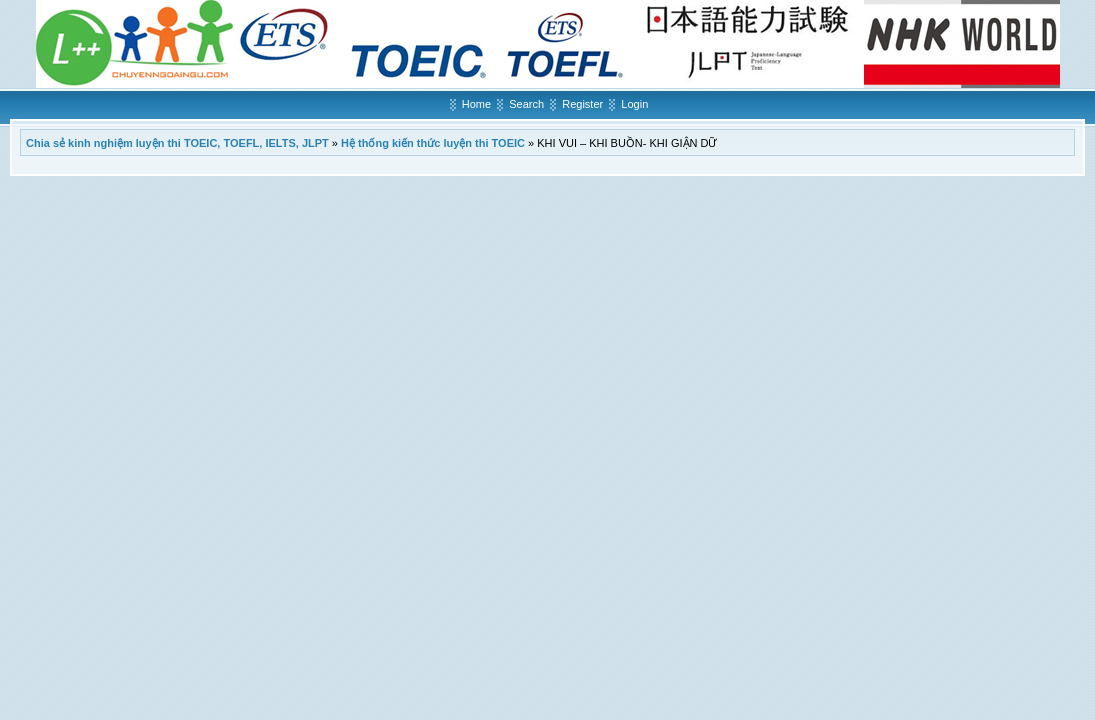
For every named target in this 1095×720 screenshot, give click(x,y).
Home (476, 104)
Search (526, 104)
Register (582, 104)
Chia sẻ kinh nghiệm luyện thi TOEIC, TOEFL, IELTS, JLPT (177, 143)
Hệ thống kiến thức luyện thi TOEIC (433, 143)
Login (634, 104)
